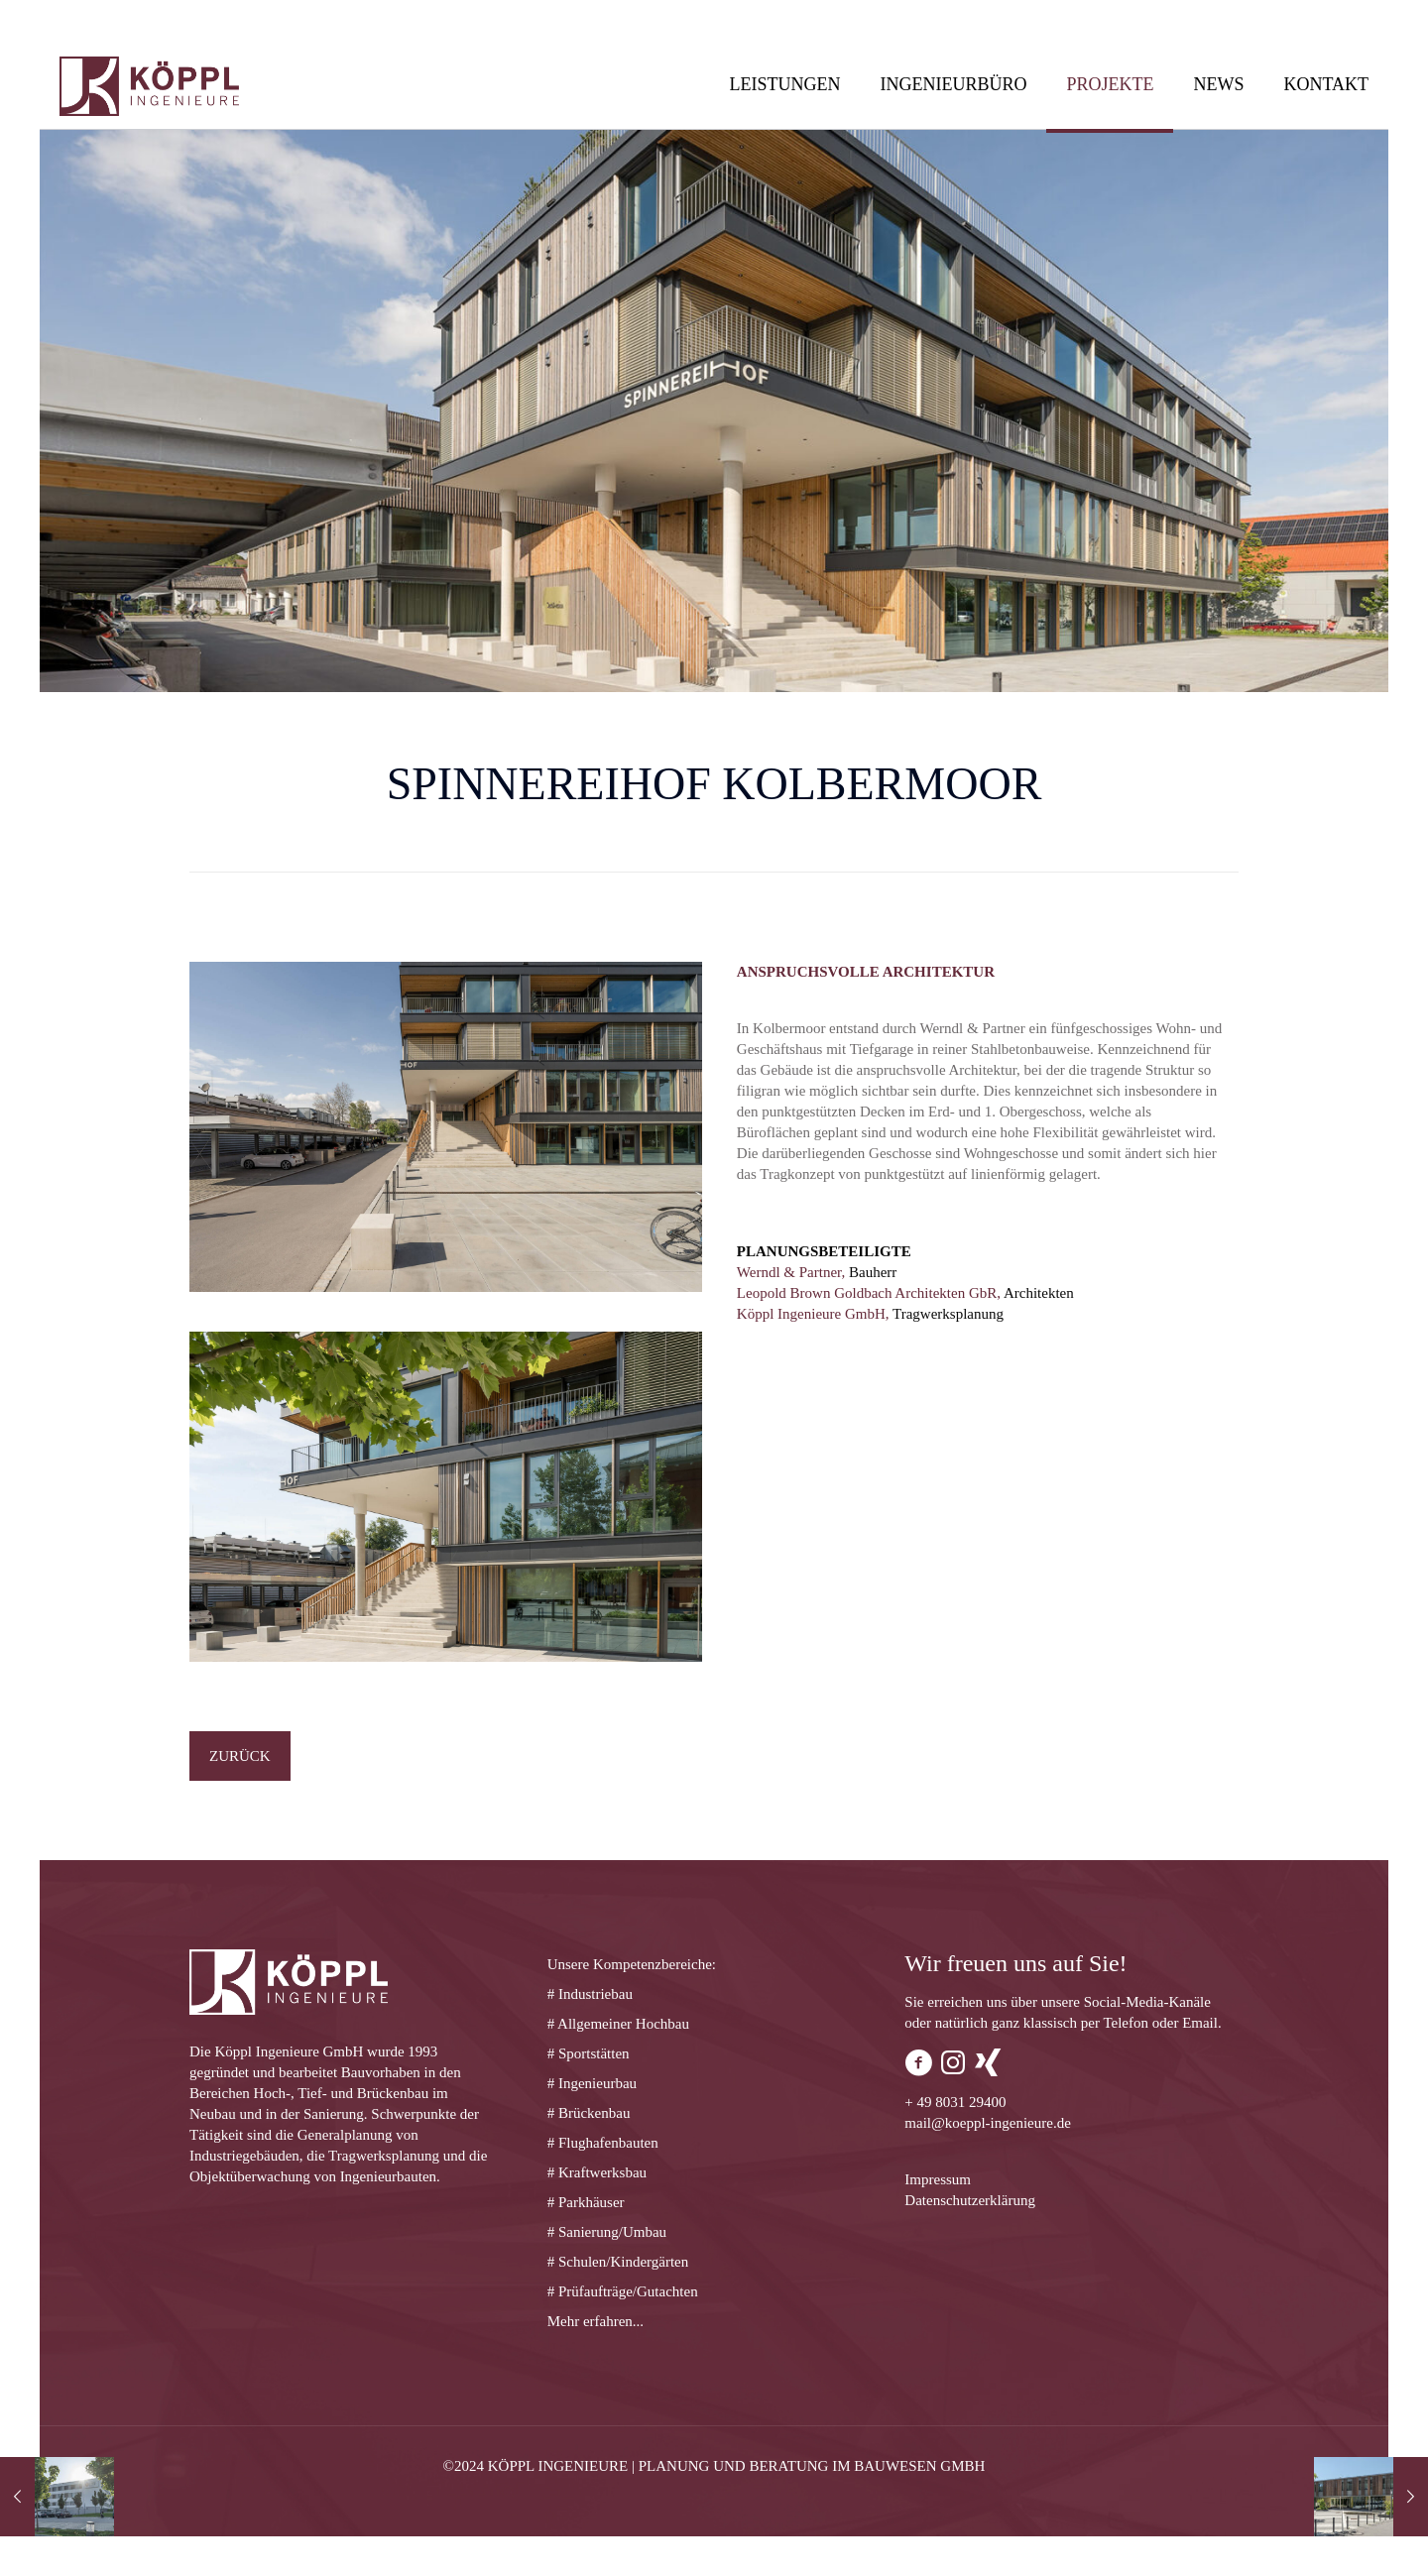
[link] (445, 1127)
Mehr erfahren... (595, 2321)
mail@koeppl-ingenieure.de (987, 2123)
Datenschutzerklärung (969, 2200)
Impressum (937, 2179)
